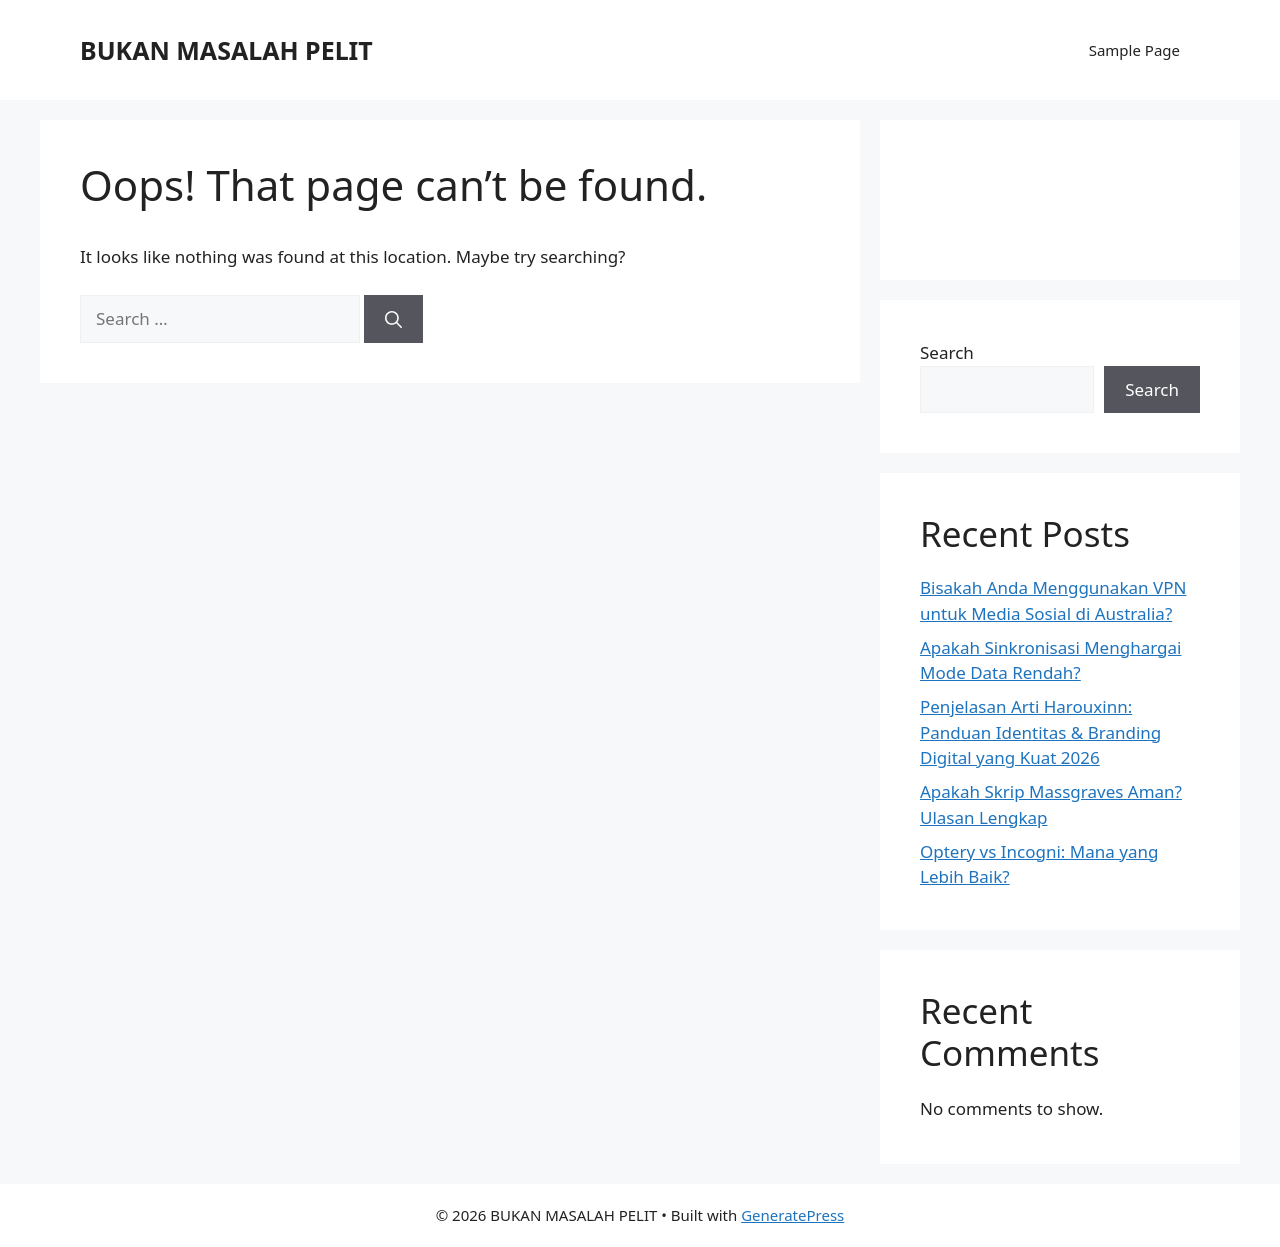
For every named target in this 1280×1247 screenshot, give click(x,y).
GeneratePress (792, 1215)
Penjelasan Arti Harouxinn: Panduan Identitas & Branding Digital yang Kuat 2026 (1040, 732)
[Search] (393, 319)
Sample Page (1134, 50)
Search (947, 352)
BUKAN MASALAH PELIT (226, 50)
